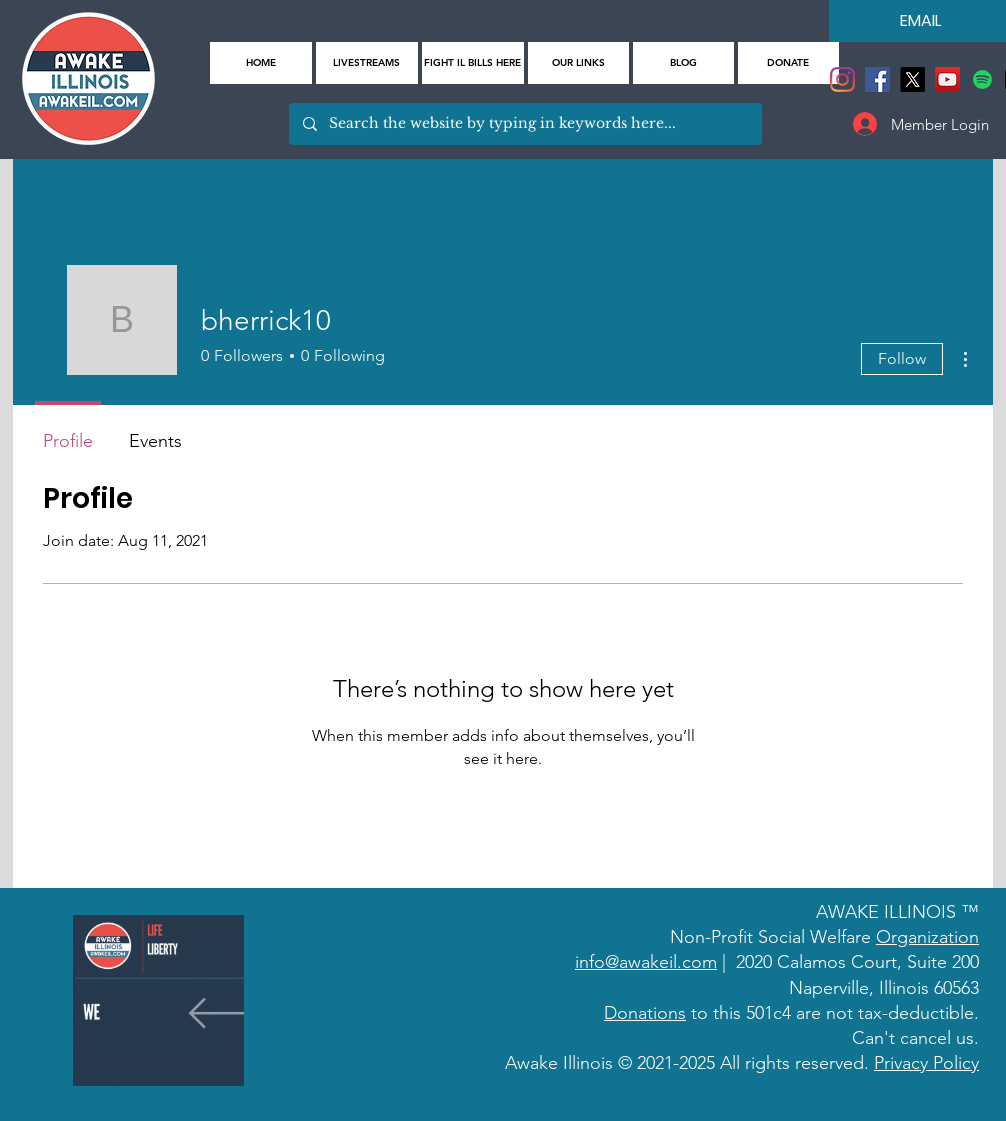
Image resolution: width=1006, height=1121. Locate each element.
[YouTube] (947, 79)
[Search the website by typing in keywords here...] (524, 124)
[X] (912, 79)
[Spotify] (982, 79)
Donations (645, 1013)
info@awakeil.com (646, 962)
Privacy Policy (926, 1063)
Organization (927, 937)
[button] (578, 63)
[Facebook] (877, 79)
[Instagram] (842, 79)
